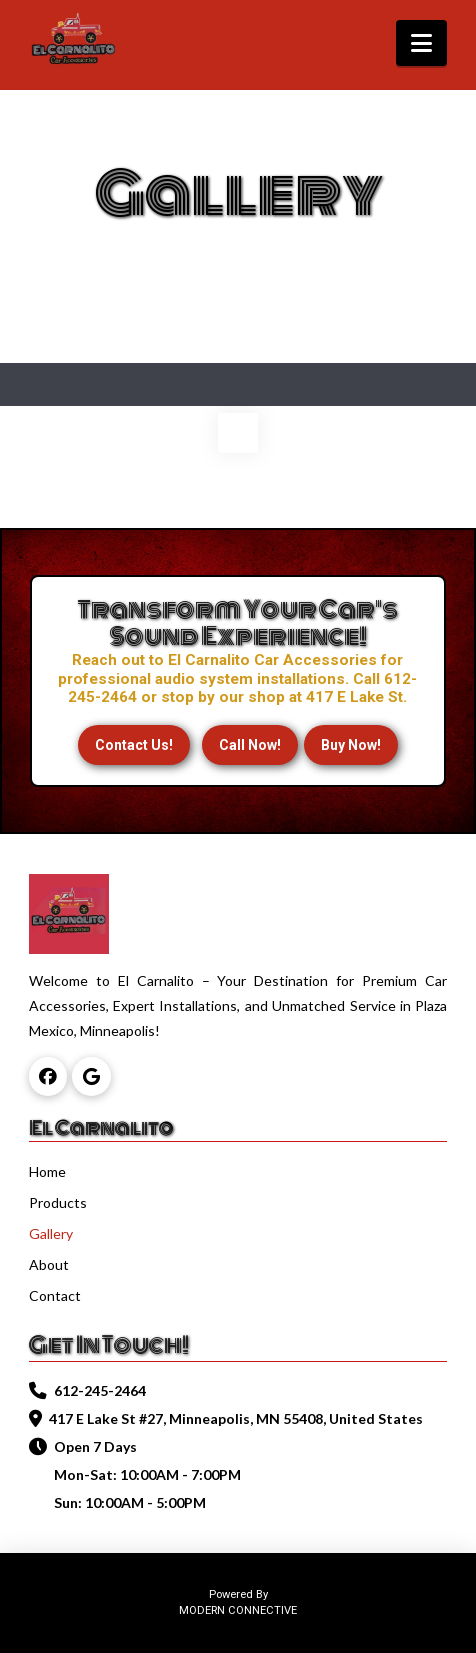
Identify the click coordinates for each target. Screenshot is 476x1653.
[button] (421, 43)
